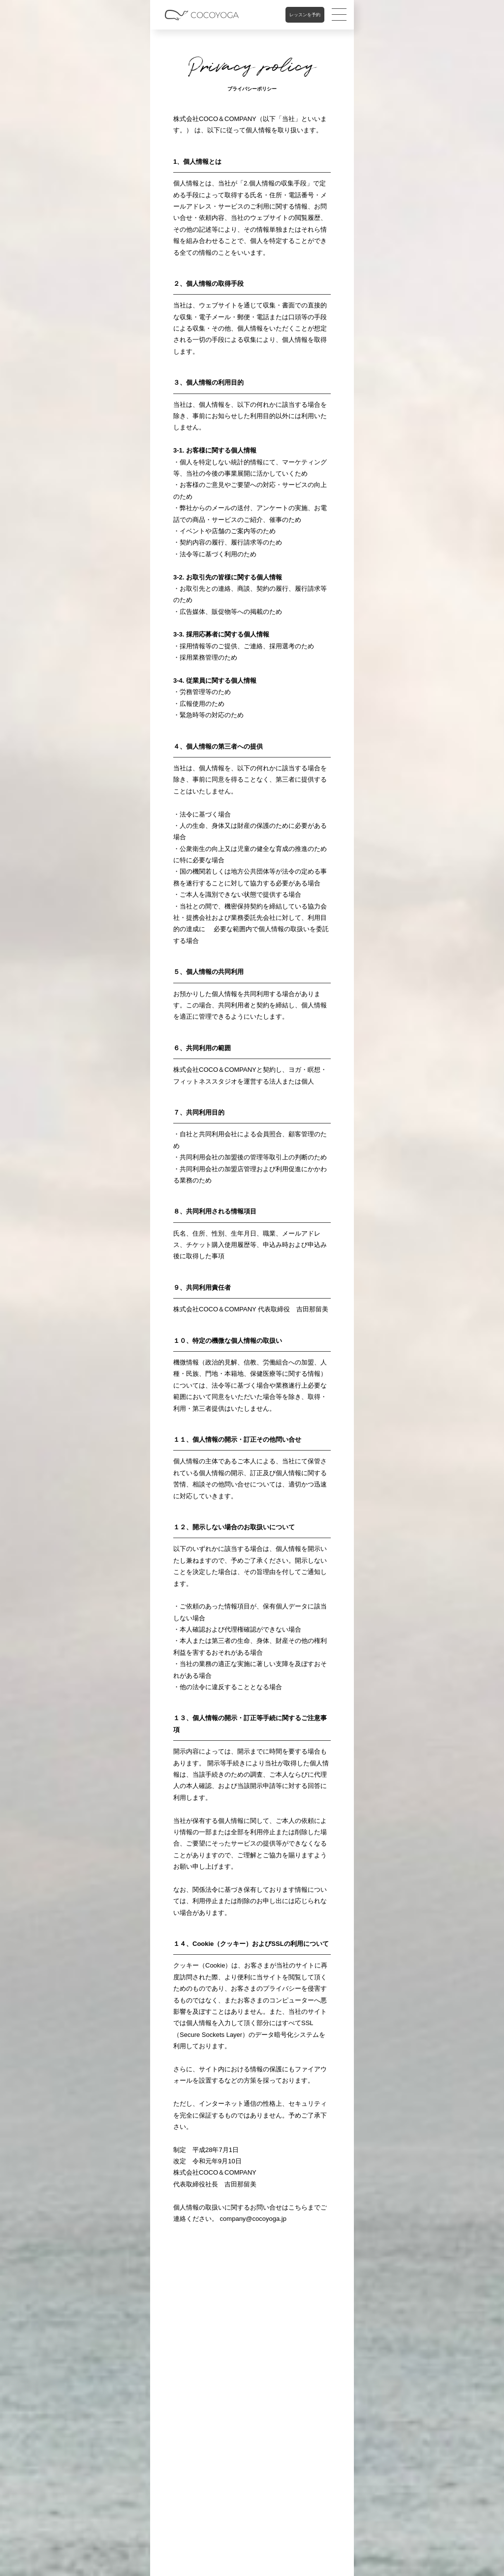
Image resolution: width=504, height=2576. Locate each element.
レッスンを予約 (304, 14)
